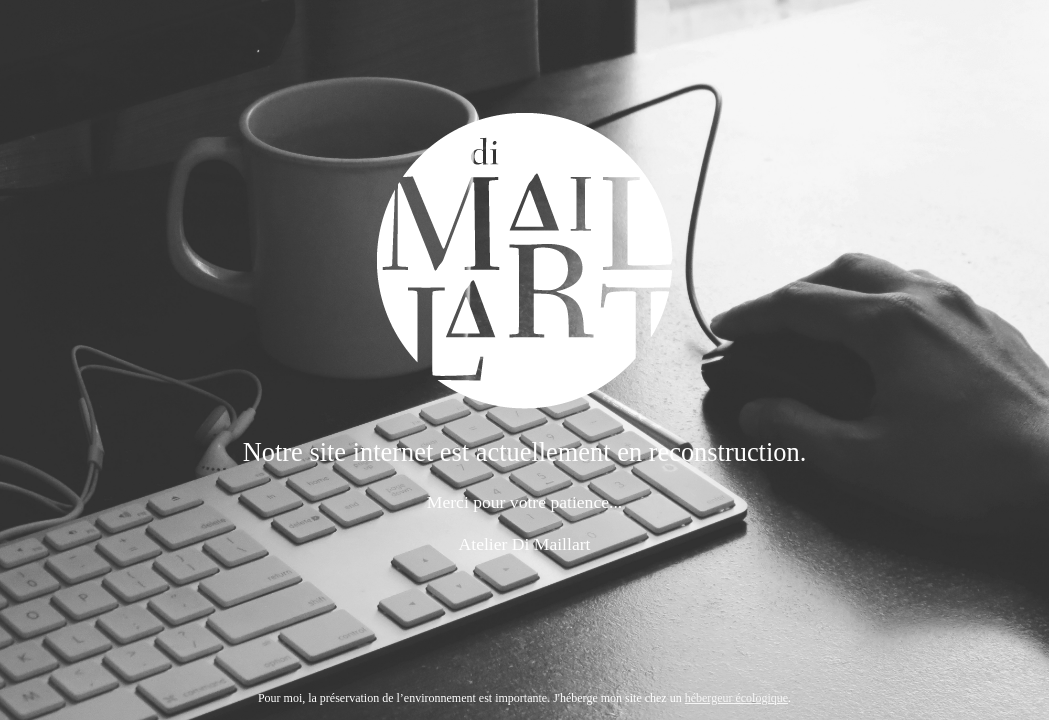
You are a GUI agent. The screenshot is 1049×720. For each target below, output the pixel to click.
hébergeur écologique (736, 698)
